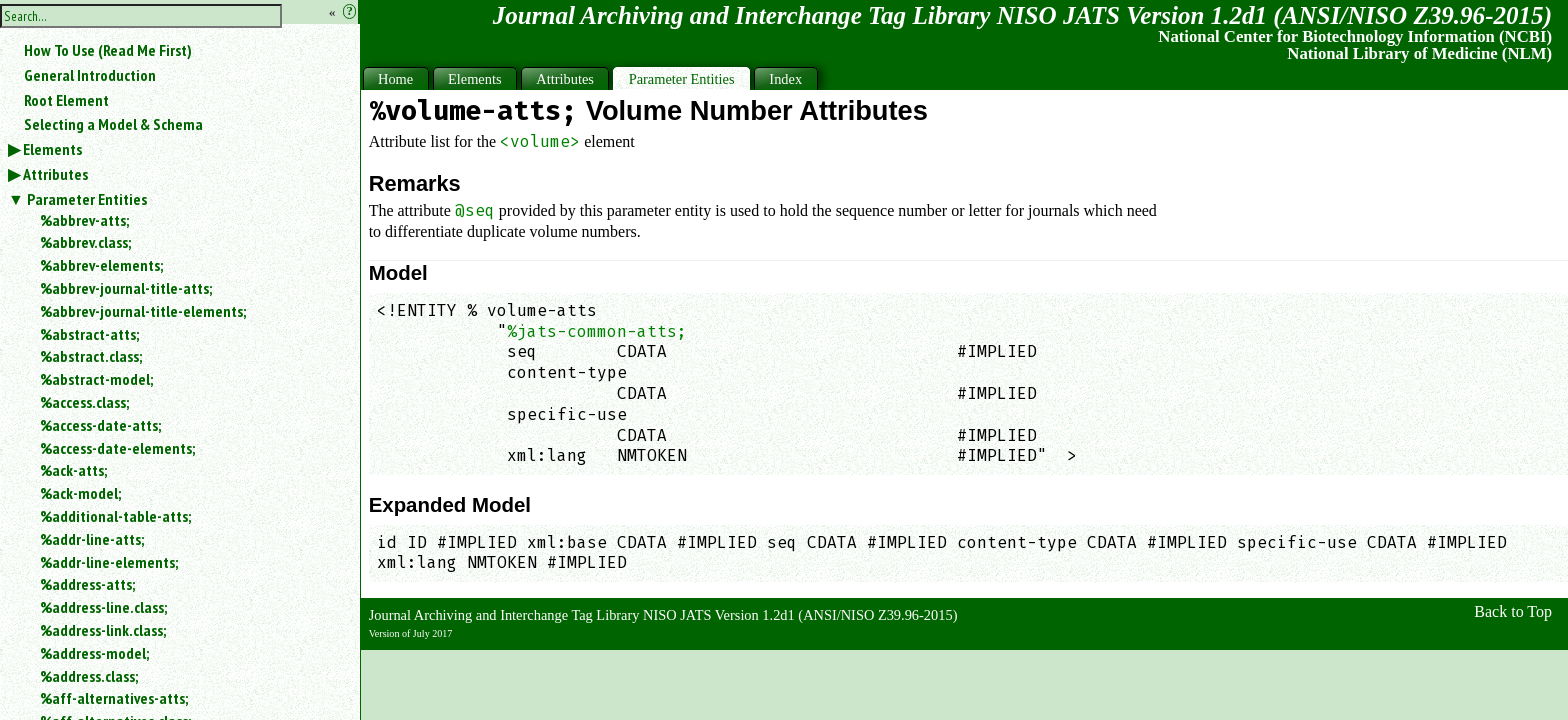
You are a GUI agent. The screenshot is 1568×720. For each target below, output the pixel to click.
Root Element (66, 100)
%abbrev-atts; (84, 220)
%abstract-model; (96, 379)
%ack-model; (80, 493)
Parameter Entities (87, 199)
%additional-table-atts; (115, 516)
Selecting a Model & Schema (113, 124)
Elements (52, 149)
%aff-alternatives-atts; (114, 698)
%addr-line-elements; (109, 562)
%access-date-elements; (117, 448)
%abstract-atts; (89, 334)
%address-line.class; (103, 607)
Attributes (55, 174)
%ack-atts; (73, 470)
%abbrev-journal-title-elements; (143, 311)
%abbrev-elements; (101, 265)
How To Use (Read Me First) (108, 50)
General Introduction (90, 75)
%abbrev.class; (85, 242)
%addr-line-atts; (92, 539)
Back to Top (1513, 611)
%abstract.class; (91, 356)
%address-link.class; (103, 630)
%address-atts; (87, 584)
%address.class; (89, 676)
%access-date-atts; (100, 425)
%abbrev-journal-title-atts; (126, 288)
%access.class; (84, 402)
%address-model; (94, 653)
